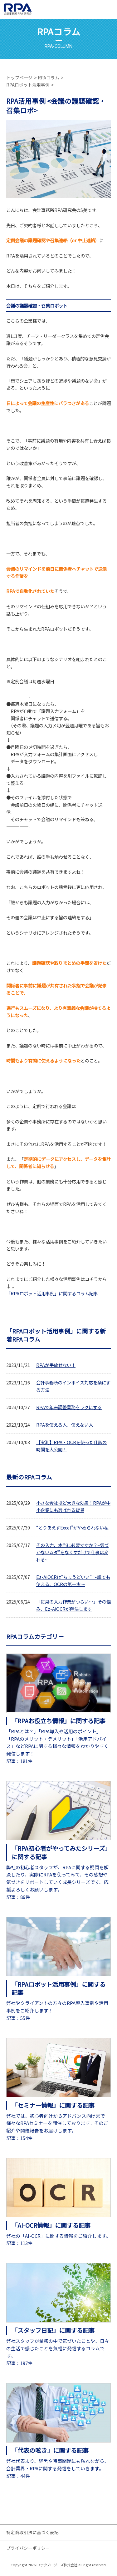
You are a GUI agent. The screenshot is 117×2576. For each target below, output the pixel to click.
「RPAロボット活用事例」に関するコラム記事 (52, 1293)
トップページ (19, 77)
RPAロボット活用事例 (28, 85)
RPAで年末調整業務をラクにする (69, 1407)
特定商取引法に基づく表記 (32, 2532)
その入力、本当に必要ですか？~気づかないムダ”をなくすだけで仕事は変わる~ (72, 1552)
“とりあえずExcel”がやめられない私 (72, 1527)
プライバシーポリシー (28, 2548)
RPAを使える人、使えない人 (64, 1424)
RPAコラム (48, 77)
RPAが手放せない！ (56, 1365)
